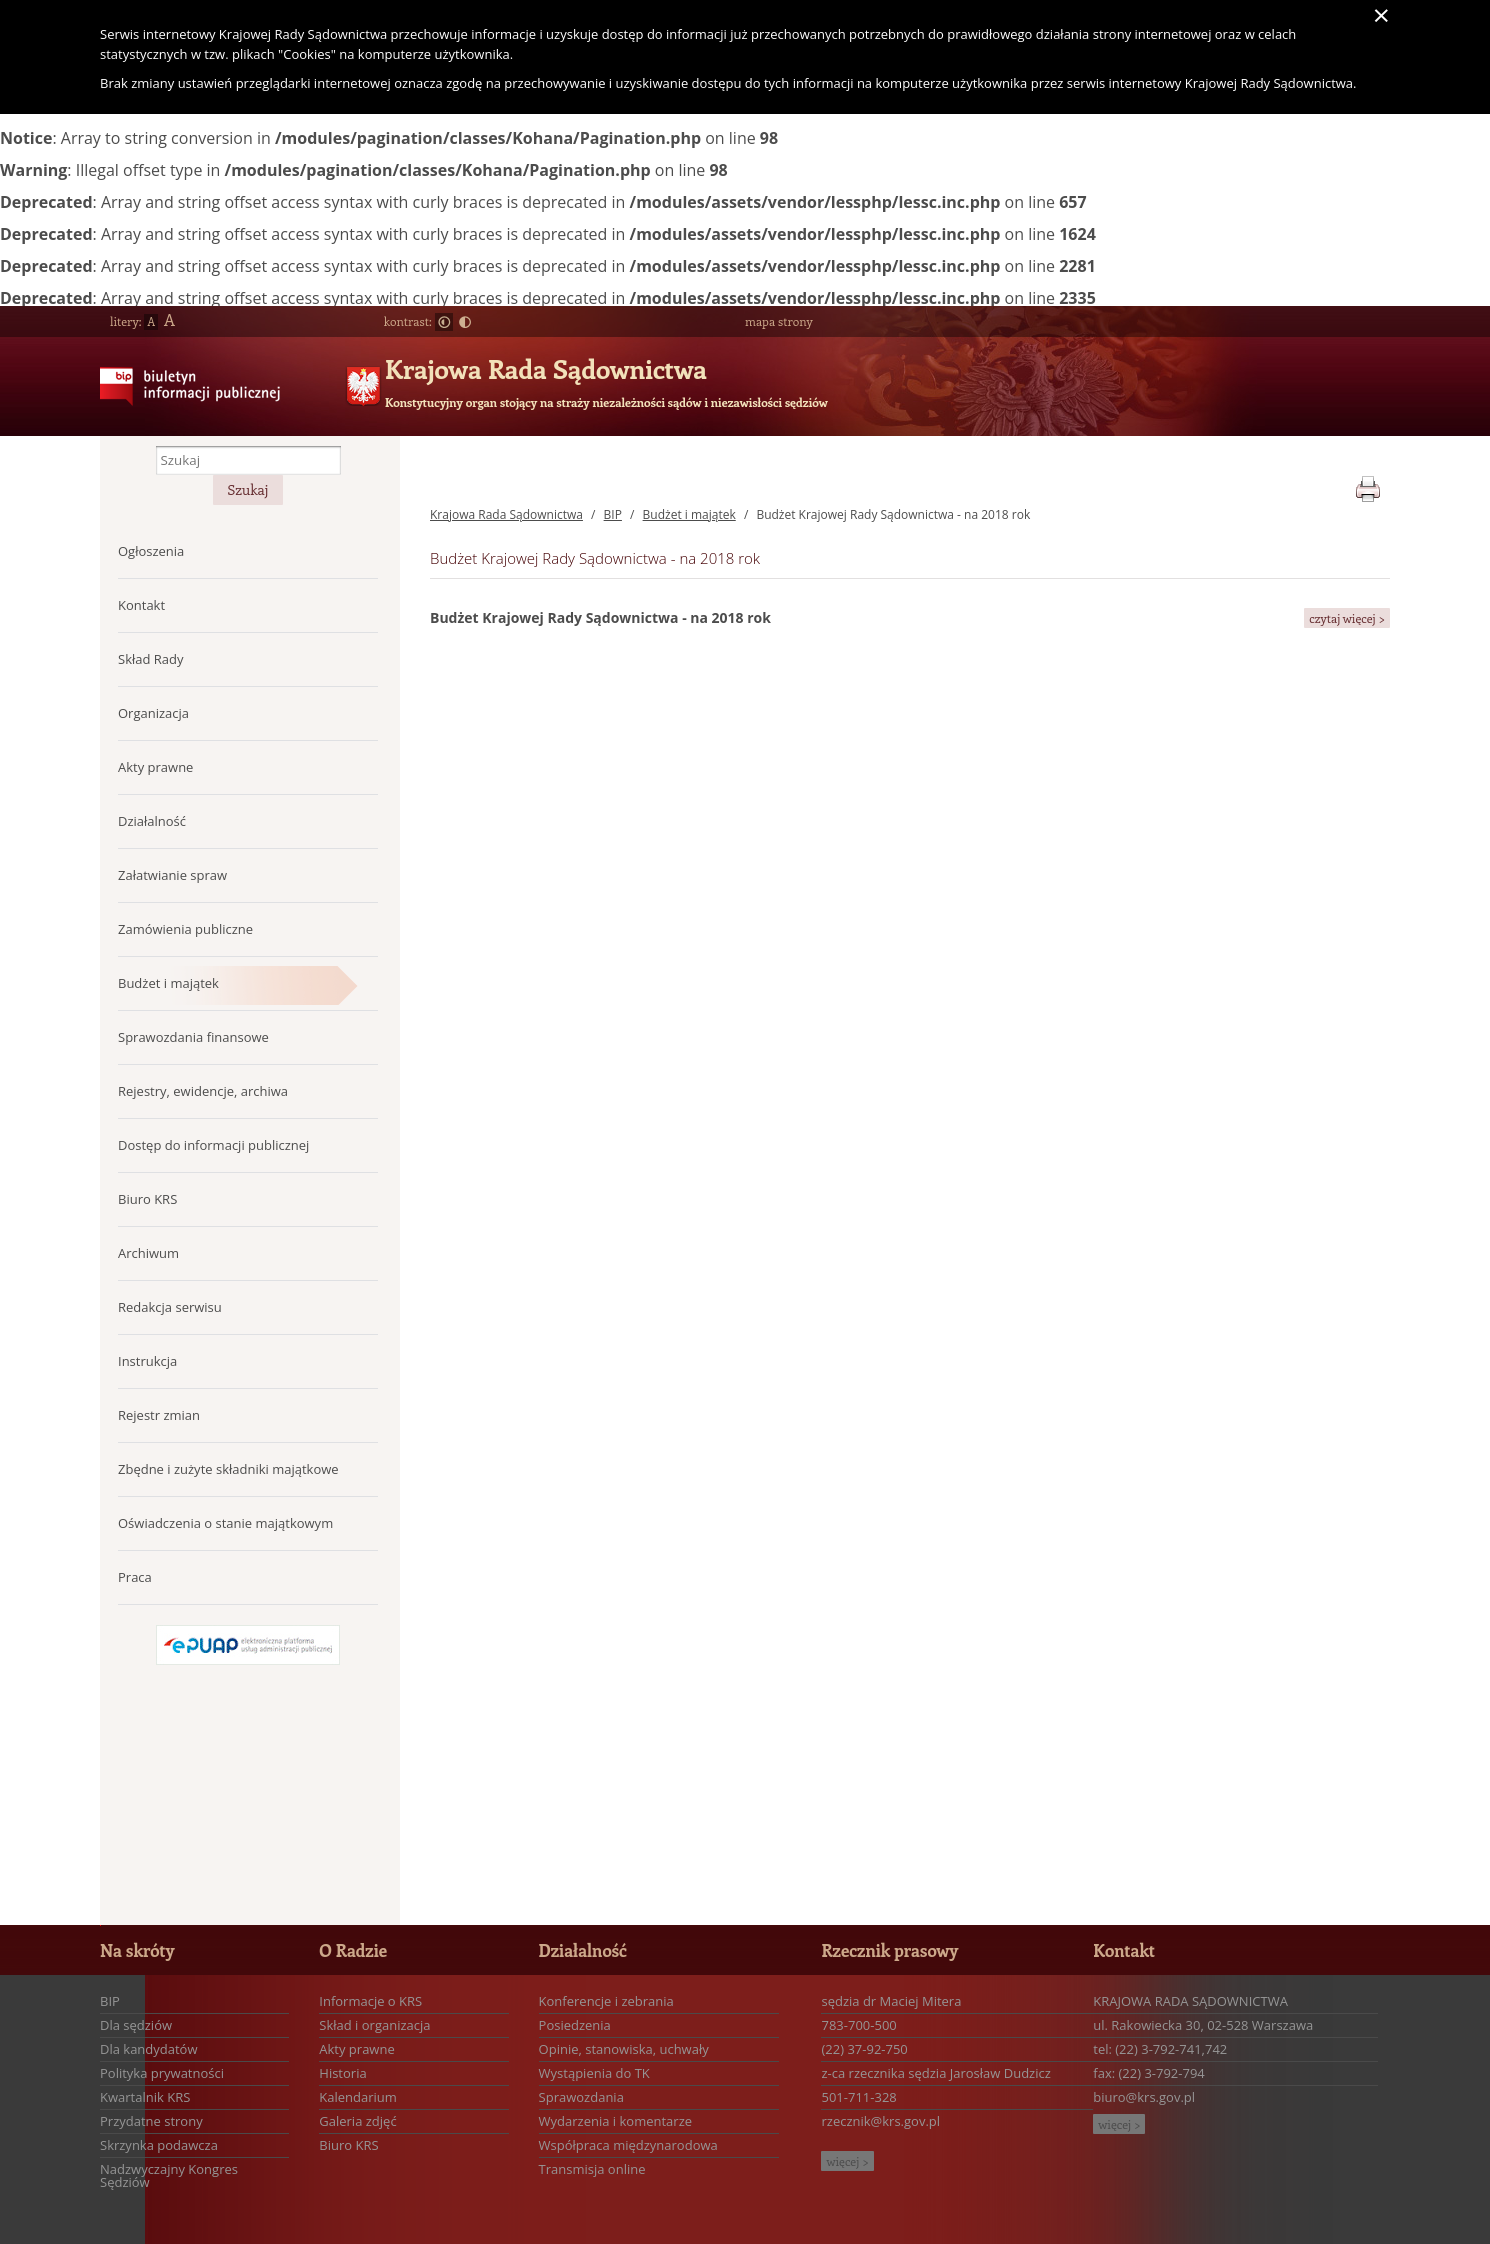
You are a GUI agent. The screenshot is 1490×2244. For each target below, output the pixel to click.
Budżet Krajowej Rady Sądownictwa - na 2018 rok (893, 514)
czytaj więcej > (1347, 618)
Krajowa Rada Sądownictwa (546, 368)
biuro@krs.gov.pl (1144, 2097)
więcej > (847, 2161)
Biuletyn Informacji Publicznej (182, 402)
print (1367, 485)
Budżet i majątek (689, 514)
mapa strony (779, 321)
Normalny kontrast (444, 322)
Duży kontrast (465, 322)
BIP (613, 514)
